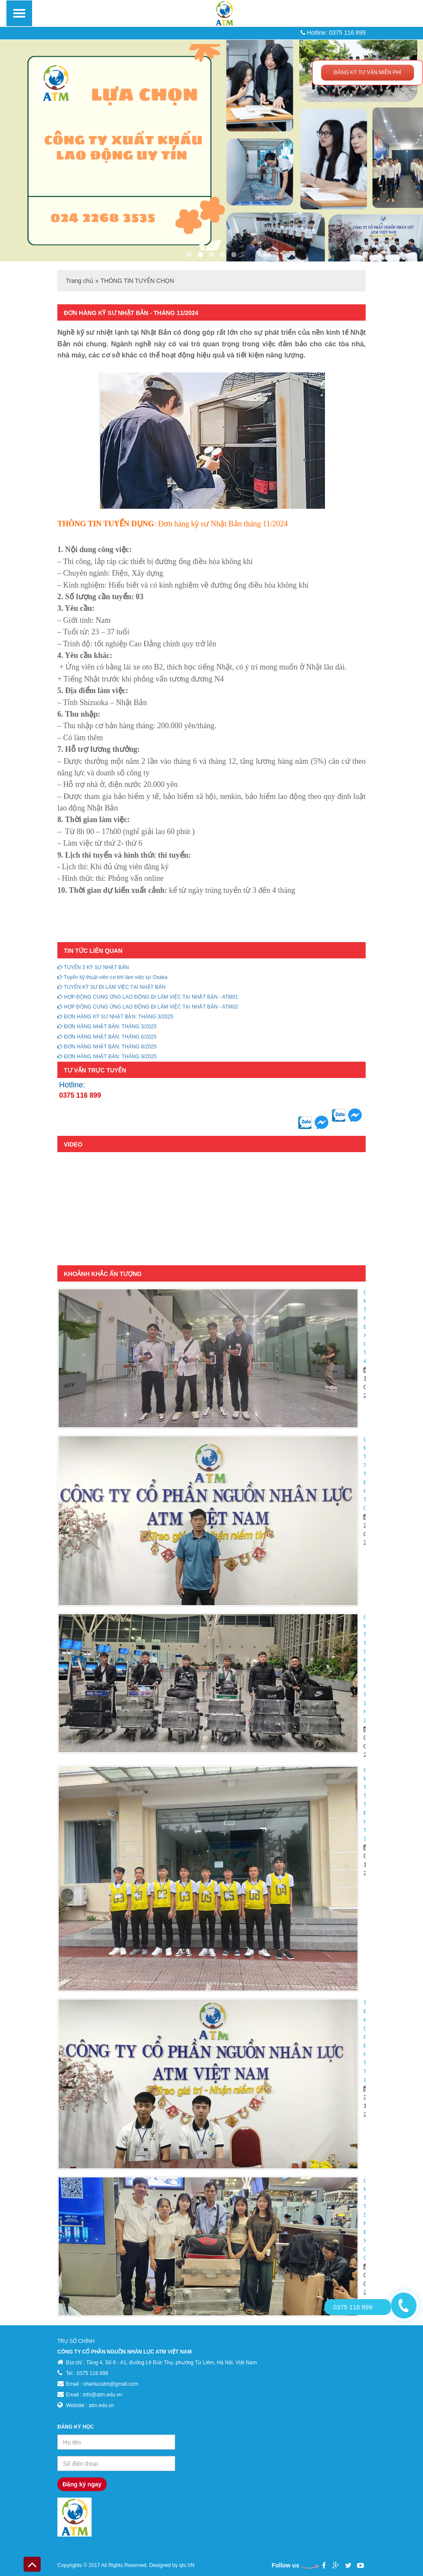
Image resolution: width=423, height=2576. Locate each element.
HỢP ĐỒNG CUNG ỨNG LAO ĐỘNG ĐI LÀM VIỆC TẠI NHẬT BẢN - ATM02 (147, 1007)
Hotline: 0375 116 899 (333, 32)
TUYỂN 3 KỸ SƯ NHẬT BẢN (93, 967)
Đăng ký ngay (82, 2484)
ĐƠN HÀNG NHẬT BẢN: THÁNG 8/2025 (107, 1047)
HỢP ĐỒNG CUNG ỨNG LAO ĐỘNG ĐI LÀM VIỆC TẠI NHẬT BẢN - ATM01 (147, 997)
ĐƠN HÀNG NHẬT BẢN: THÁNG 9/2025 (107, 1057)
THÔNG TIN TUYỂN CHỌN (137, 280)
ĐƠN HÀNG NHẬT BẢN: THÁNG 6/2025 (107, 1037)
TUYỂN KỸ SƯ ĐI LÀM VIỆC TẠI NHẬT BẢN (111, 987)
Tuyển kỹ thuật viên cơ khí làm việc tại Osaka (112, 977)
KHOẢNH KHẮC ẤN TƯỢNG (103, 1273)
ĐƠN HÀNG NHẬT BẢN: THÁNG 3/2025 (107, 1027)
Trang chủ (79, 280)
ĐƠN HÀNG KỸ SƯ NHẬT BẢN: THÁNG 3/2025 (115, 1017)
